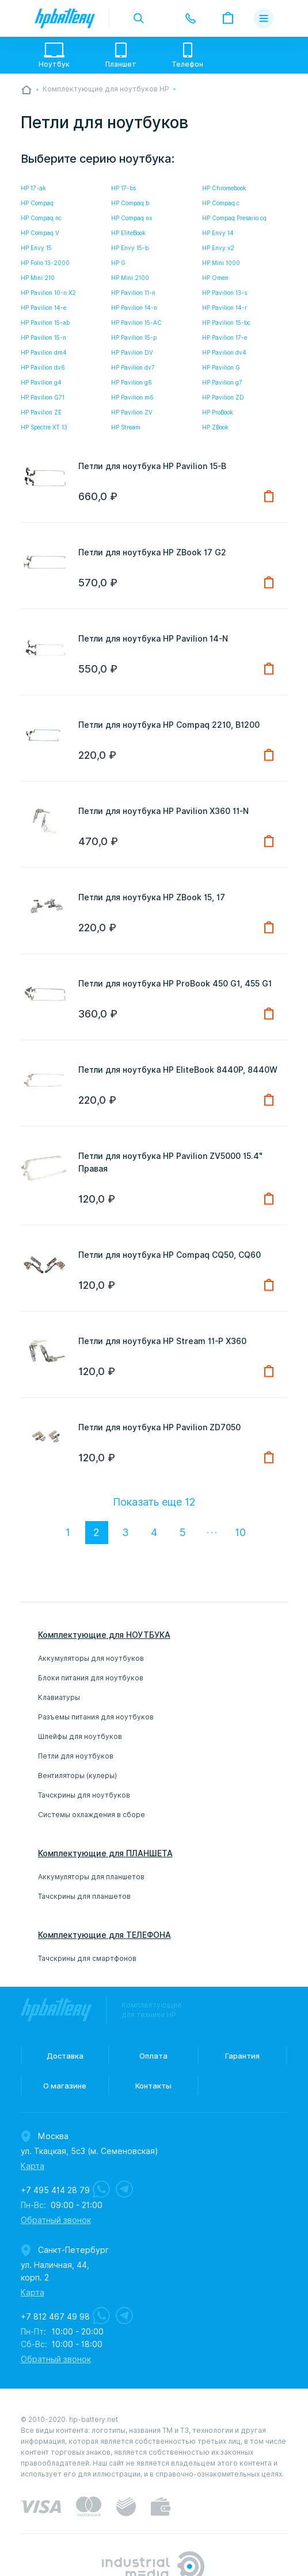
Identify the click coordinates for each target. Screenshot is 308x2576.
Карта (32, 2166)
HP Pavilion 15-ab (45, 322)
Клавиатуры (59, 1697)
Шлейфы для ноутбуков (80, 1736)
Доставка (65, 2055)
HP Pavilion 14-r (224, 307)
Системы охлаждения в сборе (91, 1814)
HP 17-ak (33, 188)
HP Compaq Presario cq (234, 217)
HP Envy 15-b (130, 247)
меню (263, 18)
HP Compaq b (130, 202)
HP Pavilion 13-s (224, 292)
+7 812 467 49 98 (55, 2316)
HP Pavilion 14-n (134, 307)
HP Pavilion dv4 (224, 352)
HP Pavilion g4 (41, 382)
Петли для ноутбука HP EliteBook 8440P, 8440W (177, 1069)
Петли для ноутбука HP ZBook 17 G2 (152, 552)
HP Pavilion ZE (41, 412)
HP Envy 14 (218, 232)
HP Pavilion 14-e (43, 307)
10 (240, 1532)
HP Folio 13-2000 (45, 262)
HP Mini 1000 (221, 262)
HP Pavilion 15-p (134, 337)
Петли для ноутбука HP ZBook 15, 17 (151, 897)
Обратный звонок (56, 2220)
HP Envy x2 (218, 247)
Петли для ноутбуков (75, 1756)
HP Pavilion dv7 (133, 367)
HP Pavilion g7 (222, 382)
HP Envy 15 (36, 247)
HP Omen (215, 277)
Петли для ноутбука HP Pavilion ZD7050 (159, 1427)
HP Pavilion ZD (223, 397)
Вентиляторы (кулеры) (77, 1775)
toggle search (138, 18)
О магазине (64, 2085)
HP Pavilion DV (132, 352)
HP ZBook (215, 427)
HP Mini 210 (38, 277)
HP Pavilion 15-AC (136, 322)
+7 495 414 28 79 (55, 2190)
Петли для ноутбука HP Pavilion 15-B (152, 466)
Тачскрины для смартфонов (87, 1958)
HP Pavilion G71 (42, 397)
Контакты (153, 2085)
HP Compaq (37, 202)
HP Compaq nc (41, 217)
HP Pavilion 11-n (133, 292)
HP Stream (125, 427)
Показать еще (154, 1502)
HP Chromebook (224, 188)
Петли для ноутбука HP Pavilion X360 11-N (163, 811)
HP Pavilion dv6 (43, 367)
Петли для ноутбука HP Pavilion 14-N (153, 638)
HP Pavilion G (221, 367)
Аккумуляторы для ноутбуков (91, 1658)
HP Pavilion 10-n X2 (48, 292)
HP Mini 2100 (130, 277)
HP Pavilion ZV (132, 412)
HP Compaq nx (131, 217)
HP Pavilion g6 (131, 382)
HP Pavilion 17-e (224, 337)
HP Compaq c (220, 202)
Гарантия (242, 2055)
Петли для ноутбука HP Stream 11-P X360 (162, 1341)
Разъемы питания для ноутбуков (96, 1717)
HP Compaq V (40, 232)
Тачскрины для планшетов (84, 1896)
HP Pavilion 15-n (43, 337)
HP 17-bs (123, 188)
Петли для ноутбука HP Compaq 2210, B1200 (169, 725)
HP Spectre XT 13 (44, 427)
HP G (118, 262)
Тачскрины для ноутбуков (84, 1795)
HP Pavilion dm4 (44, 352)
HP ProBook (217, 412)
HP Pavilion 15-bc (226, 322)
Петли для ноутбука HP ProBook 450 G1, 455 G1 (175, 983)
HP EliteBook (128, 232)
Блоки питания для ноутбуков (90, 1677)
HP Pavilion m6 (132, 397)
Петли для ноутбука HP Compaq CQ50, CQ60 (169, 1255)
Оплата (153, 2055)
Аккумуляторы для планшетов (91, 1876)
